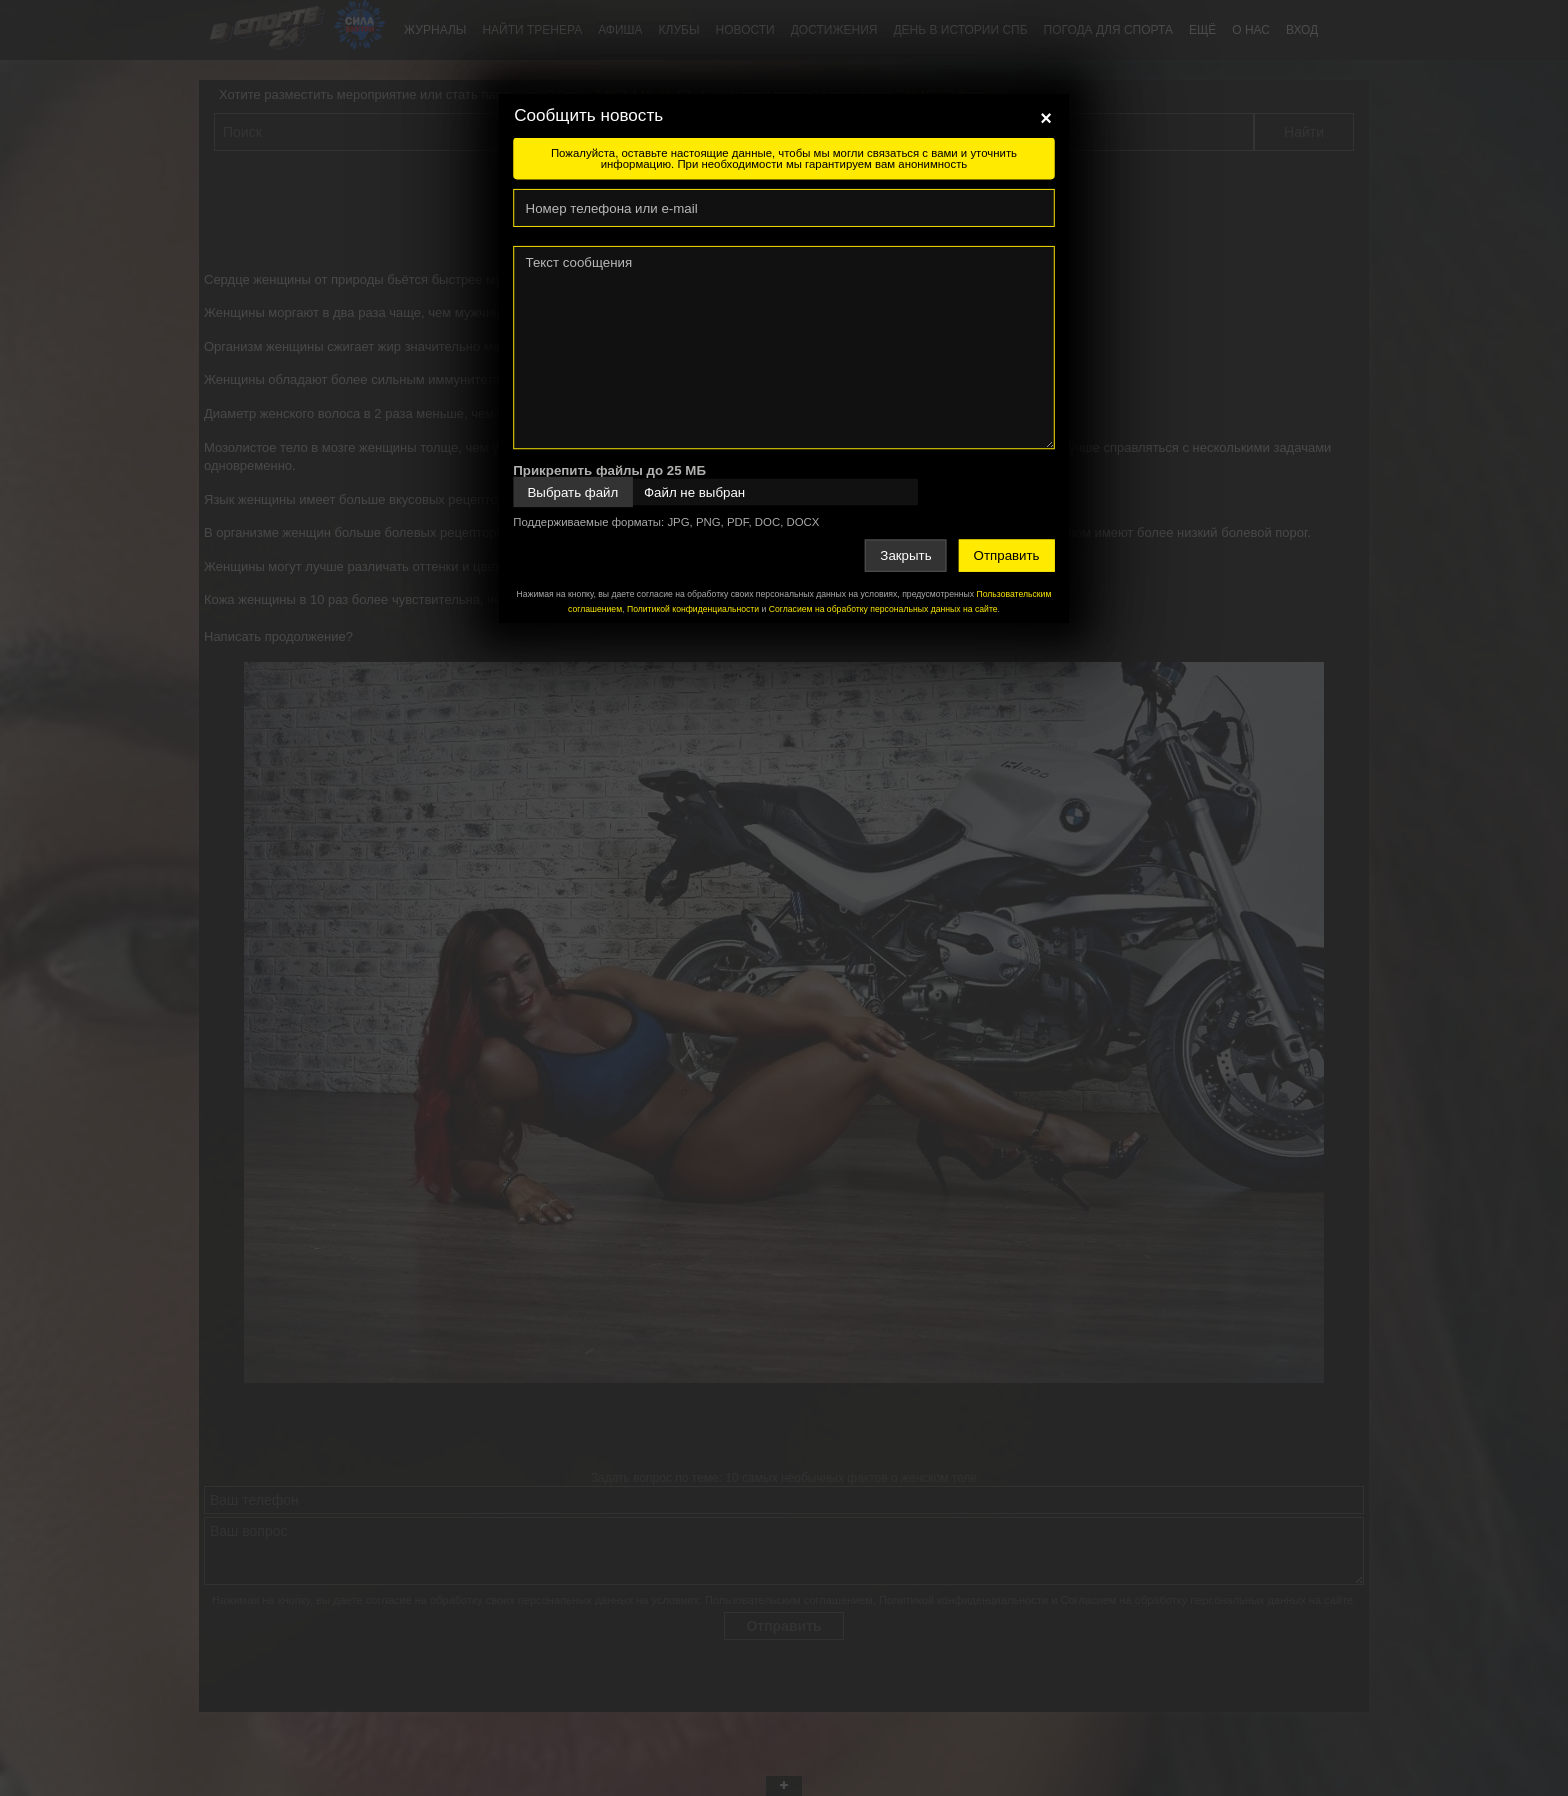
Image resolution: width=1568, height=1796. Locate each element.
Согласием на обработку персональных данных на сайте (883, 609)
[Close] (1046, 118)
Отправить (1007, 555)
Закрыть (905, 555)
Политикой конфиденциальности (693, 609)
